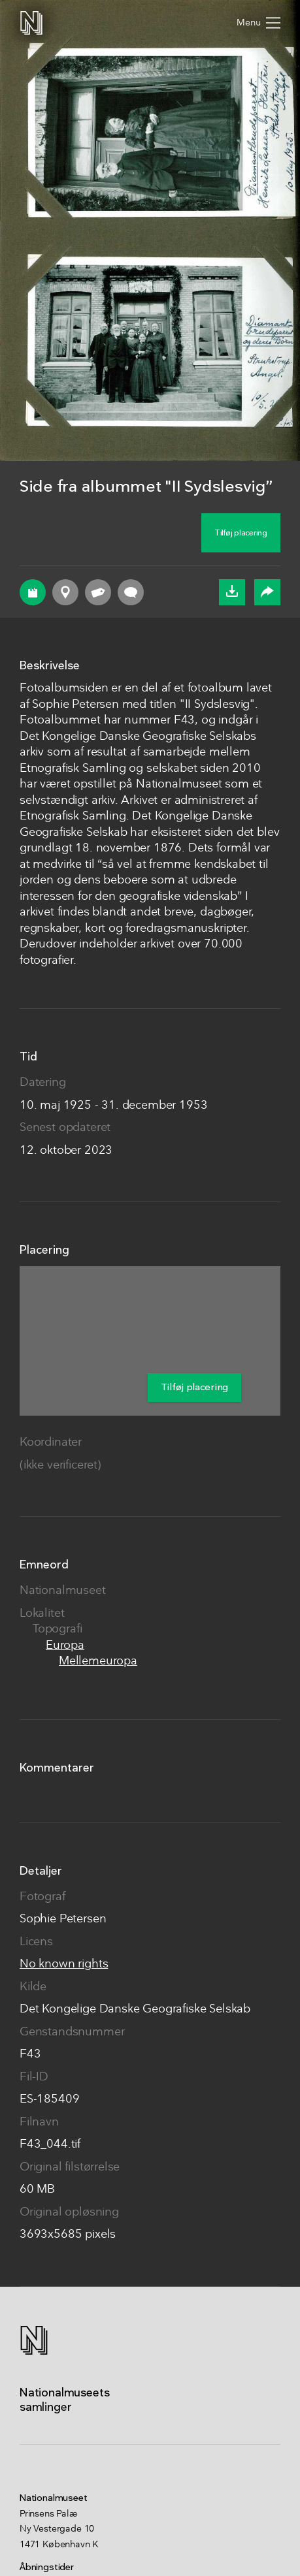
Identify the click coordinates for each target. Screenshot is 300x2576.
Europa (65, 1645)
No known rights (64, 1964)
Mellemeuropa (98, 1661)
